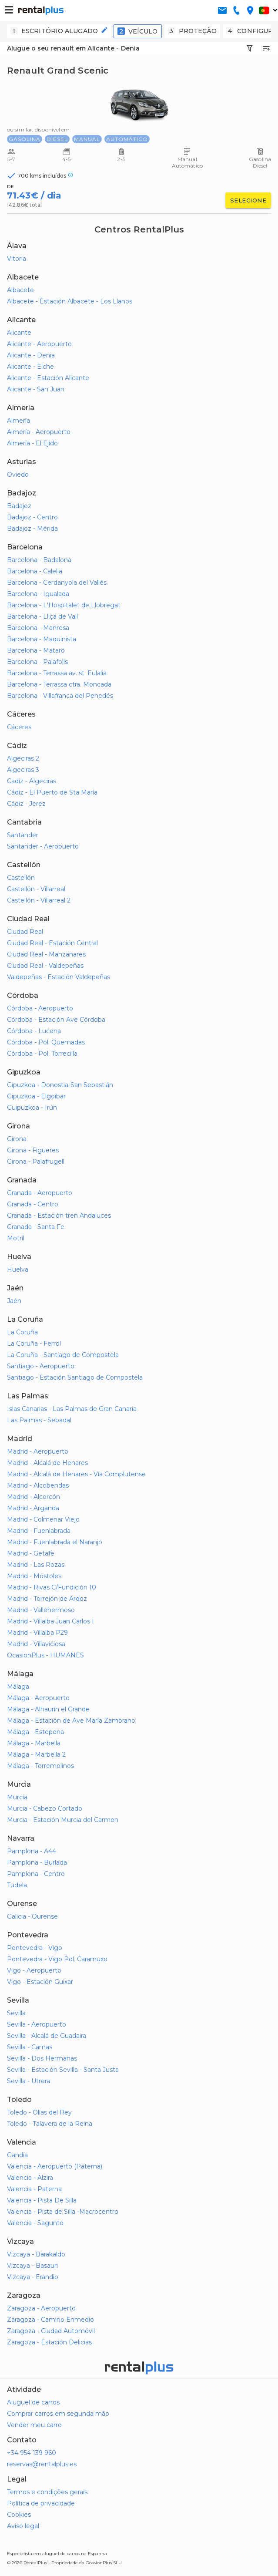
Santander (22, 835)
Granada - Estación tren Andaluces (59, 1215)
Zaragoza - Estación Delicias (49, 2342)
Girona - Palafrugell (35, 1161)
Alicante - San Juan (35, 389)
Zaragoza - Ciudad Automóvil (51, 2331)
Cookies (19, 2515)
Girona (17, 1139)
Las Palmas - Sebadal (39, 1420)
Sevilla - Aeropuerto (36, 2024)
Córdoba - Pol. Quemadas (46, 1042)
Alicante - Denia (31, 355)
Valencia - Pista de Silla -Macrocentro (62, 2212)
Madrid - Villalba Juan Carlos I (50, 1621)
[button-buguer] (9, 10)
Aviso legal (23, 2526)
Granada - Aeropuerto (39, 1193)
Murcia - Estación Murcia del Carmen (62, 1820)
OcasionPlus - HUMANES (45, 1655)
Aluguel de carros (33, 2402)
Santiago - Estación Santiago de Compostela (75, 1377)
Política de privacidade (41, 2503)
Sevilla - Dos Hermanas (42, 2058)
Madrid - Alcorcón (33, 1497)
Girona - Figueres (33, 1150)
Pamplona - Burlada (37, 1862)
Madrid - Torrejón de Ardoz (47, 1599)
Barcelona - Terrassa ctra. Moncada (59, 684)
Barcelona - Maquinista (41, 639)
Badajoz (19, 506)
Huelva (17, 1269)
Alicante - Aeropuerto (39, 344)
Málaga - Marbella (33, 1743)
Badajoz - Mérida (32, 528)
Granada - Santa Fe (35, 1227)
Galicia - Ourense (32, 1916)
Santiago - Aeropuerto (40, 1366)
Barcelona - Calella (34, 571)
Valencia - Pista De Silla (42, 2200)
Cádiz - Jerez (26, 804)
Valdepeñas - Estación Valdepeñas (58, 977)
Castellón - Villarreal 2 (38, 900)
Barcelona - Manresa (38, 628)
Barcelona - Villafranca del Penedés (60, 696)
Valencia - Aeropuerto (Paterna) (54, 2166)
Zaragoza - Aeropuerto (41, 2308)
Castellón (21, 878)
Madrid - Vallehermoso (41, 1610)
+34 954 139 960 (31, 2453)
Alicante (19, 333)
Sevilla (16, 2013)
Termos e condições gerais (47, 2492)
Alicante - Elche (30, 366)
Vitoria (16, 259)
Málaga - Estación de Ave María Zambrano (71, 1720)
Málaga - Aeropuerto (38, 1698)
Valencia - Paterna (34, 2189)
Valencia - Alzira (30, 2178)
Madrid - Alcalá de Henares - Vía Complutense (76, 1474)
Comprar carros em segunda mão (58, 2414)
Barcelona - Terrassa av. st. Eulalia (57, 673)
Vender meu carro (34, 2425)
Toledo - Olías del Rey (39, 2112)
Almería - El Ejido (32, 443)
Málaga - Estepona (35, 1732)
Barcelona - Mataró (36, 650)
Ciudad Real (25, 932)
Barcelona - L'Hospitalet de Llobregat (64, 605)
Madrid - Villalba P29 (37, 1633)
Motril (15, 1238)
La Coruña (22, 1332)
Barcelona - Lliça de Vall (42, 616)
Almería (18, 420)
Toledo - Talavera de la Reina (49, 2124)
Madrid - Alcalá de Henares (47, 1463)
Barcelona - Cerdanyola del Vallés (57, 582)
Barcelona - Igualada (38, 594)
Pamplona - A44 (31, 1851)
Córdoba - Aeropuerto (40, 1008)
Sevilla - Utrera (28, 2081)
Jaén (14, 1301)
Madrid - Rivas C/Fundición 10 (51, 1587)
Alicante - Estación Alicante (48, 378)
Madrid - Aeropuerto (37, 1451)
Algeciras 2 (23, 758)
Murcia (17, 1797)
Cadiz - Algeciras (31, 781)
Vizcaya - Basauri (32, 2266)
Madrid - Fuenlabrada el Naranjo (54, 1542)
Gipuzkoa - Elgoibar (36, 1096)
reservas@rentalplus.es (42, 2464)
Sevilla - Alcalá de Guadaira (46, 2036)
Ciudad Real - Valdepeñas (45, 966)
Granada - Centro (32, 1204)
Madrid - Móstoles (34, 1576)
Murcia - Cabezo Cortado (44, 1808)
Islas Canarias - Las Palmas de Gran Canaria (72, 1409)
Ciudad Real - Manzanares (46, 954)
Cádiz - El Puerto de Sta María (52, 792)
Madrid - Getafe (30, 1553)
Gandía (17, 2155)
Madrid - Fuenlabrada (38, 1531)
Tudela (17, 1885)
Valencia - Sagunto (35, 2223)
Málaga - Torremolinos (40, 1766)
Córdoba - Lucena (34, 1031)
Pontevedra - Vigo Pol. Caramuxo (57, 1959)
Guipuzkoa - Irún (32, 1107)
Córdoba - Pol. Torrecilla (42, 1053)
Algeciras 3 (23, 770)
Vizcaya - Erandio (32, 2277)
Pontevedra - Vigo (34, 1948)
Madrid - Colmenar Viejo (43, 1519)
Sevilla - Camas (29, 2047)
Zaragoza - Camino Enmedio (50, 2319)
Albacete (20, 290)
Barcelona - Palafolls (37, 662)
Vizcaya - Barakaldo (36, 2254)
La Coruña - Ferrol (34, 1343)
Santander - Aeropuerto (43, 846)
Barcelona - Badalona (39, 560)
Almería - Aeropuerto (38, 432)
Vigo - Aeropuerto (34, 1970)
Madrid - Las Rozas (35, 1565)
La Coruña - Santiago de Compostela (63, 1355)
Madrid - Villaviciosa (36, 1644)
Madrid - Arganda (33, 1508)
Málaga (18, 1686)
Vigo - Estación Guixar (40, 1982)
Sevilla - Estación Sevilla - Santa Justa (63, 2070)
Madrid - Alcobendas (38, 1485)
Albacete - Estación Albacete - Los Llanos (69, 301)
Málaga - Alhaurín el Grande (48, 1709)
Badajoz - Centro (32, 517)
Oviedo (18, 474)
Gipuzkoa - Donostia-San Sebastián (60, 1085)
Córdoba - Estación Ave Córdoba (56, 1020)
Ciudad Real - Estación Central (52, 943)
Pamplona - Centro (36, 1874)
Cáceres (19, 727)
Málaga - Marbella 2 (36, 1754)
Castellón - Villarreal (36, 889)
